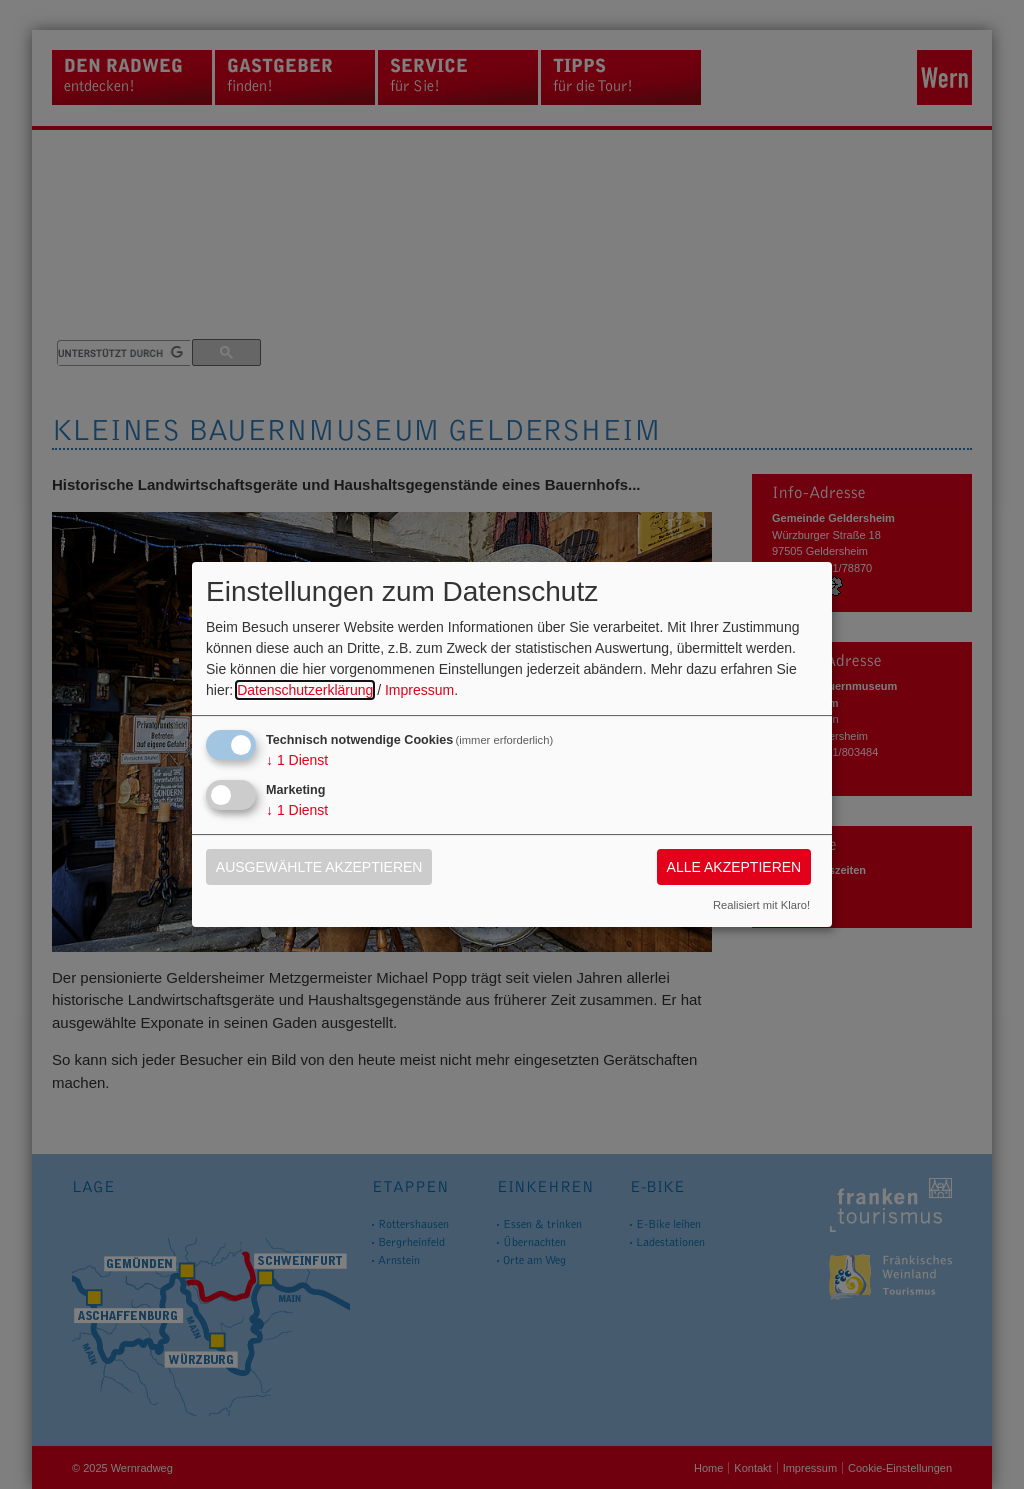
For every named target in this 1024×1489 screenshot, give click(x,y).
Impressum (419, 690)
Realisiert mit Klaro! (761, 905)
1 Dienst (297, 760)
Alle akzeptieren (734, 867)
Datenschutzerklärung (305, 690)
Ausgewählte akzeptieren (319, 867)
